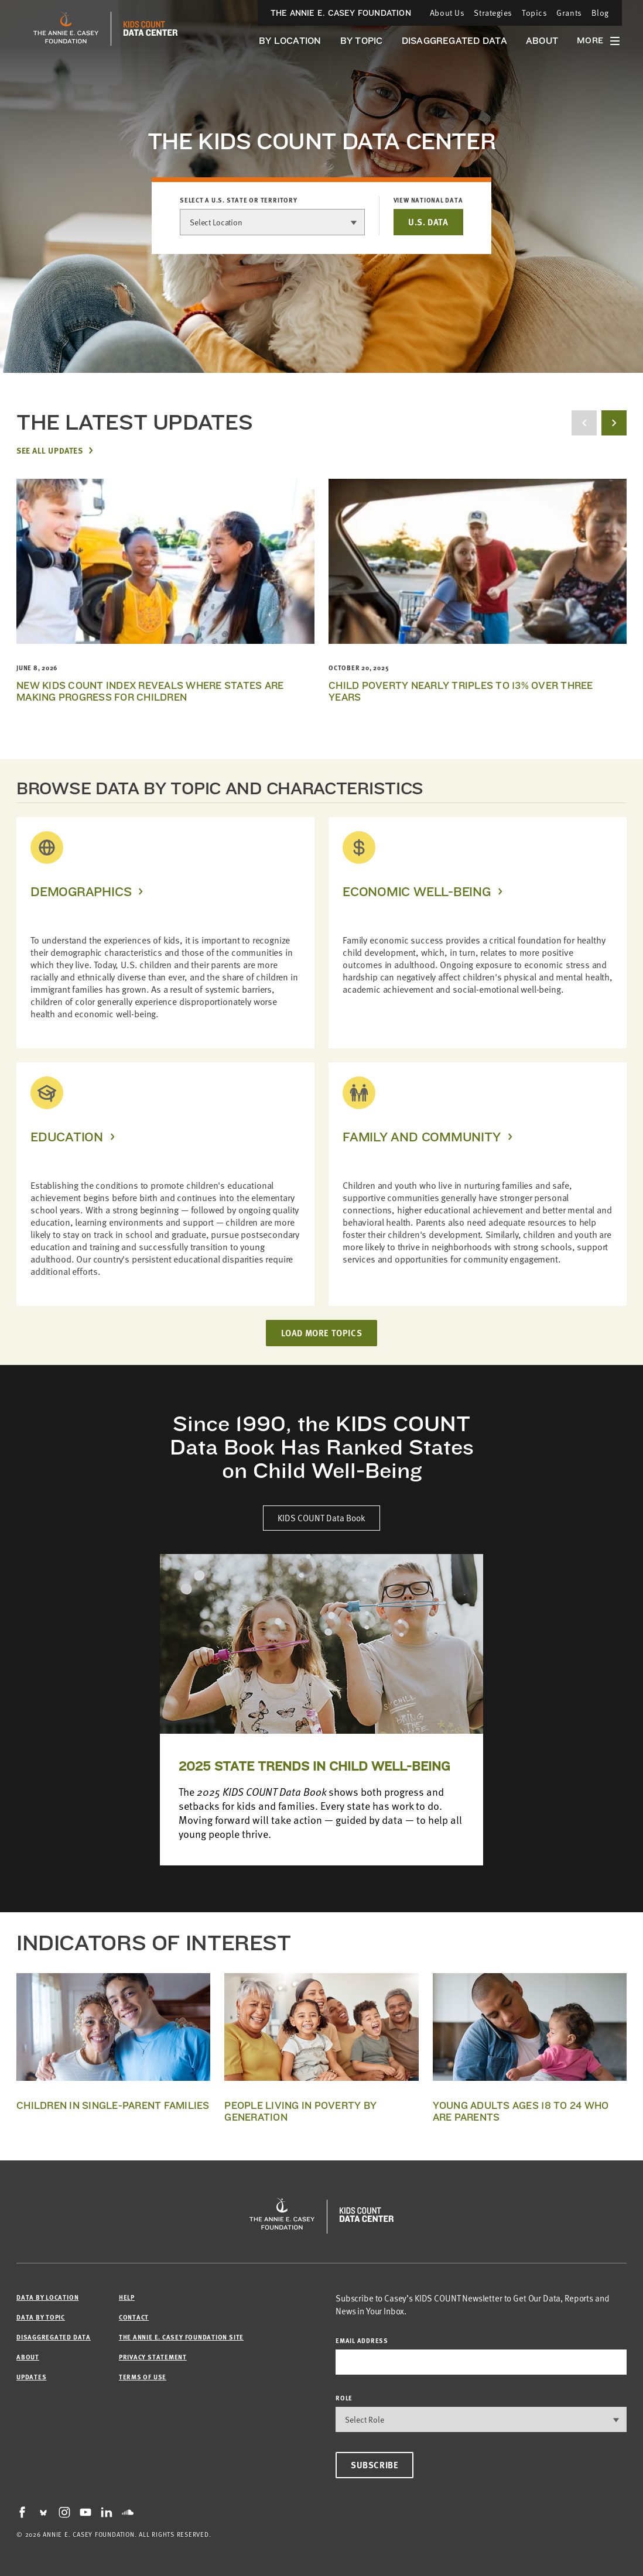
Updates (31, 2376)
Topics (534, 12)
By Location (290, 40)
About (542, 40)
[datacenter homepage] (150, 28)
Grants (569, 12)
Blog (600, 12)
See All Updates (49, 450)
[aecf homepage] (66, 28)
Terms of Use (142, 2376)
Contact (134, 2317)
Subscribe (374, 2464)
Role (344, 2397)
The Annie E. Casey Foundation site (181, 2337)
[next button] (614, 422)
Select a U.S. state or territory (238, 200)
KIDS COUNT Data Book (321, 1517)
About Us (447, 12)
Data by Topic (40, 2317)
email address (362, 2340)
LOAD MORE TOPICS (321, 1332)
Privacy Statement (153, 2356)
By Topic (361, 40)
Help (127, 2297)
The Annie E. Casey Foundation (341, 13)
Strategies (493, 12)
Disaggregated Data (454, 40)
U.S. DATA (428, 221)
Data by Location (47, 2297)
